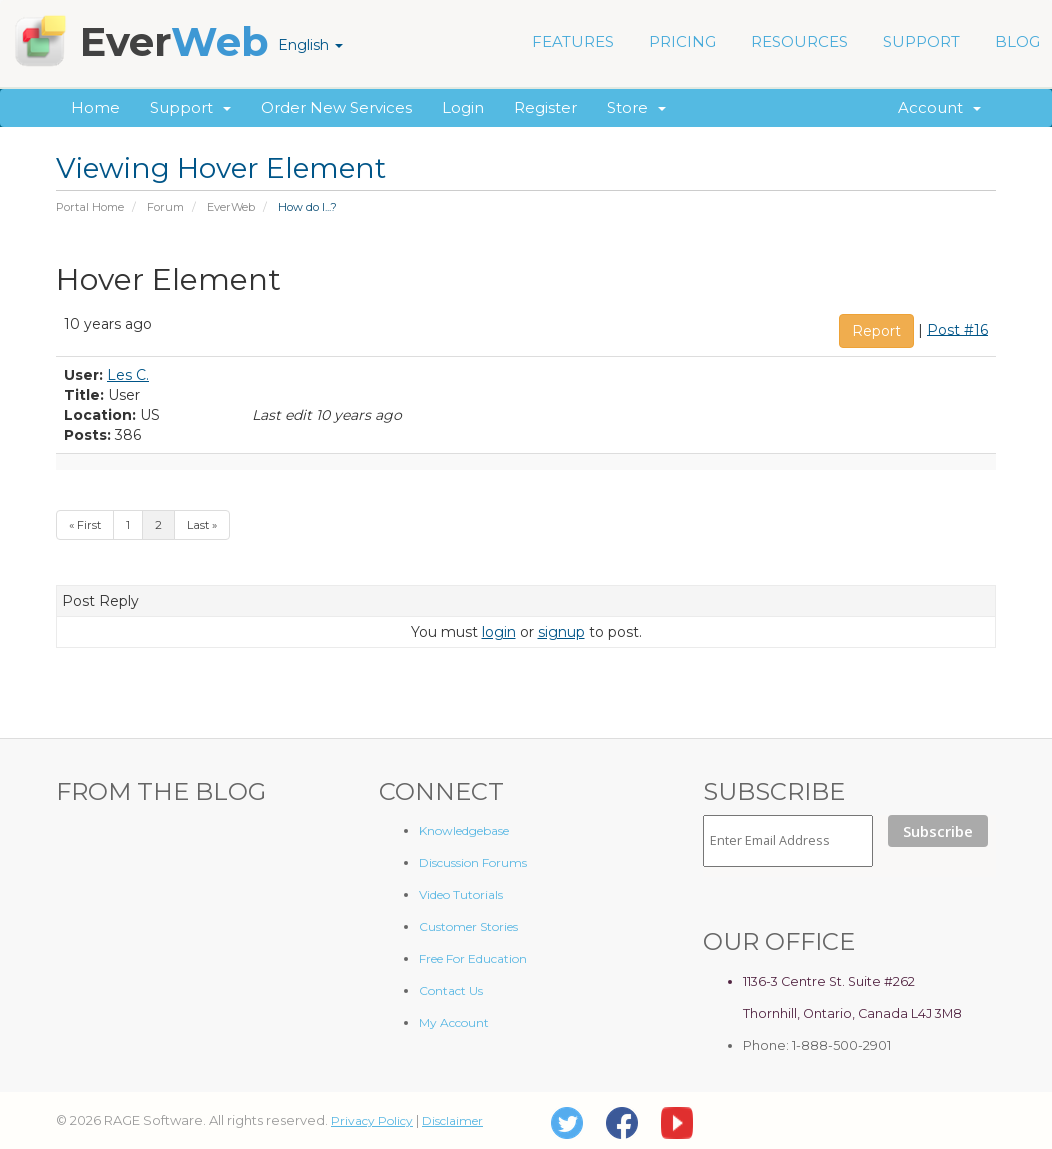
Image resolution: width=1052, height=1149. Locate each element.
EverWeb (231, 207)
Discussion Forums (473, 862)
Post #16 (957, 329)
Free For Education (473, 958)
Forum (165, 207)
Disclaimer (452, 1120)
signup (561, 632)
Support (190, 107)
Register (545, 107)
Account (939, 107)
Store (636, 107)
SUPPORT (921, 41)
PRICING (682, 41)
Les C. (128, 375)
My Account (454, 1022)
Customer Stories (468, 926)
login (499, 632)
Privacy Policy (372, 1120)
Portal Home (90, 207)
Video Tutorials (461, 894)
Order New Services (336, 107)
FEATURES (573, 41)
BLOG (1017, 41)
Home (95, 107)
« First (85, 525)
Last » (202, 525)
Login (463, 107)
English (310, 45)
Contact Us (451, 990)
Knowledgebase (464, 830)
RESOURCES (799, 41)
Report (876, 331)
